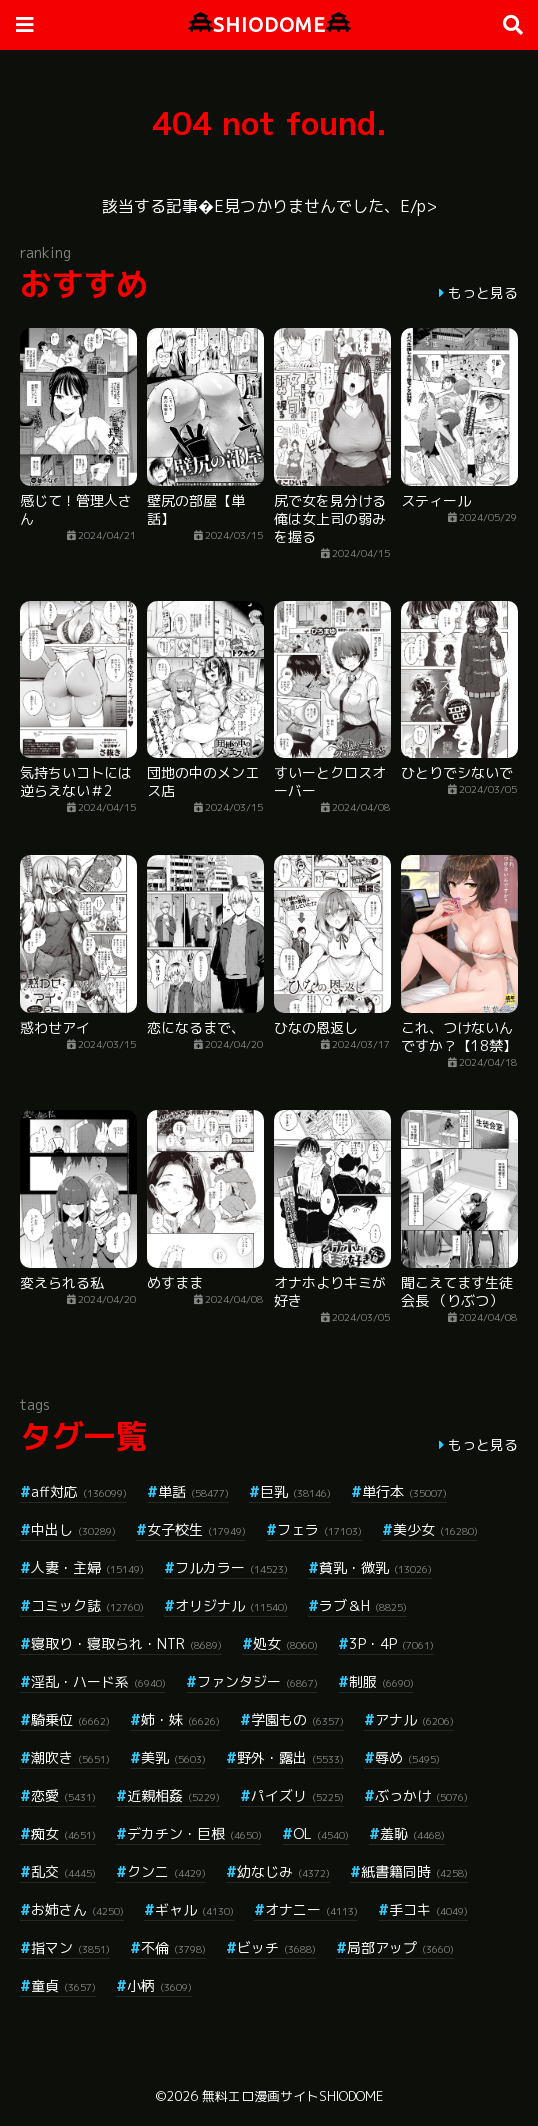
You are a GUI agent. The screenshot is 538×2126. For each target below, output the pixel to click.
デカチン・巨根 (194, 1833)
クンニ (166, 1871)
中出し (73, 1529)
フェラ (319, 1529)
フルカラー (231, 1567)
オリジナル (231, 1605)
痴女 (63, 1833)
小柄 (159, 1985)
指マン (70, 1947)
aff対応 (79, 1491)
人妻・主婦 (87, 1567)
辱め (407, 1757)
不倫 (173, 1947)
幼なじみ (283, 1871)
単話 (193, 1491)
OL (321, 1833)
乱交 (63, 1871)
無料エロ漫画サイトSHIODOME (292, 2096)
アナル (414, 1719)
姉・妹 (180, 1719)
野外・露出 (290, 1757)
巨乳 (295, 1491)
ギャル (194, 1909)
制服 (381, 1681)
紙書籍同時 (414, 1871)
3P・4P (391, 1643)
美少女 (435, 1529)
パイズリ (297, 1795)
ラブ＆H (363, 1605)
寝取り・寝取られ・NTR (126, 1643)
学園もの (297, 1719)
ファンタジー (257, 1681)
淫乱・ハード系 (98, 1681)
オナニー (311, 1909)
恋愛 (63, 1795)
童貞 (63, 1985)
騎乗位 (70, 1719)
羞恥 (412, 1833)
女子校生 (196, 1529)
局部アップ (400, 1947)
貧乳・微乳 (375, 1567)
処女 (285, 1643)
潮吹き (70, 1757)
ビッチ (276, 1947)
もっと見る (483, 292)
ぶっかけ (421, 1795)
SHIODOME (269, 24)
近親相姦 (173, 1795)
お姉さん (77, 1909)
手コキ (428, 1909)
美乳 (173, 1757)
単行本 (404, 1491)
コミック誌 (87, 1605)
